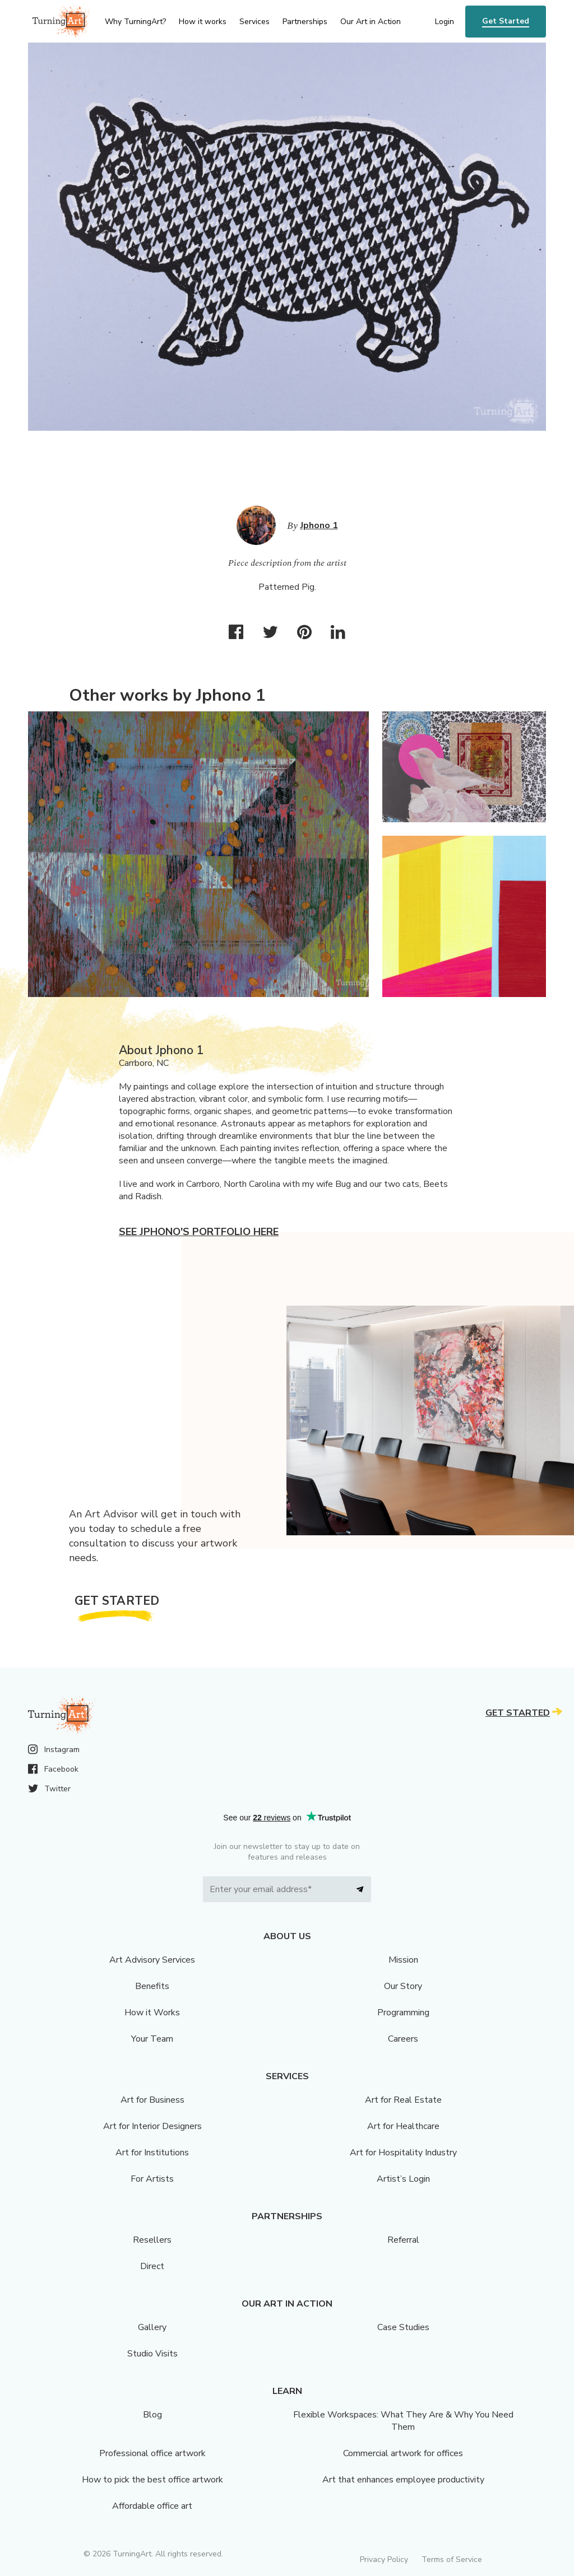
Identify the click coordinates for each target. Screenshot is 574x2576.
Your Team (152, 2039)
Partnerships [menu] (305, 21)
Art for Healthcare (403, 2126)
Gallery (152, 2327)
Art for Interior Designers (152, 2126)
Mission (403, 1960)
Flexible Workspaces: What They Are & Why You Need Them (403, 2421)
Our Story (403, 1986)
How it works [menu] (202, 21)
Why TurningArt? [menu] (135, 21)
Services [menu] (254, 21)
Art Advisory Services (152, 1960)
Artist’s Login (403, 2179)
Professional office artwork (152, 2453)
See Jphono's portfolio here (199, 1231)
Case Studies (403, 2327)
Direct (152, 2266)
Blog (152, 2415)
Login (444, 21)
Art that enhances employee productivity (403, 2479)
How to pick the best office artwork (152, 2479)
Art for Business (152, 2100)
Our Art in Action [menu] (370, 21)
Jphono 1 (319, 525)
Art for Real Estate (403, 2100)
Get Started (505, 21)
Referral (403, 2240)
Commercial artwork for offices (403, 2453)
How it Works (152, 2012)
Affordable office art (152, 2506)
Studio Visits (152, 2353)
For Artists (152, 2179)
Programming (403, 2012)
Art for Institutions (152, 2152)
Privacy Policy (384, 2559)
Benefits (152, 1986)
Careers (403, 2039)
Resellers (152, 2240)
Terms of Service (452, 2559)
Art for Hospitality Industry (403, 2152)
